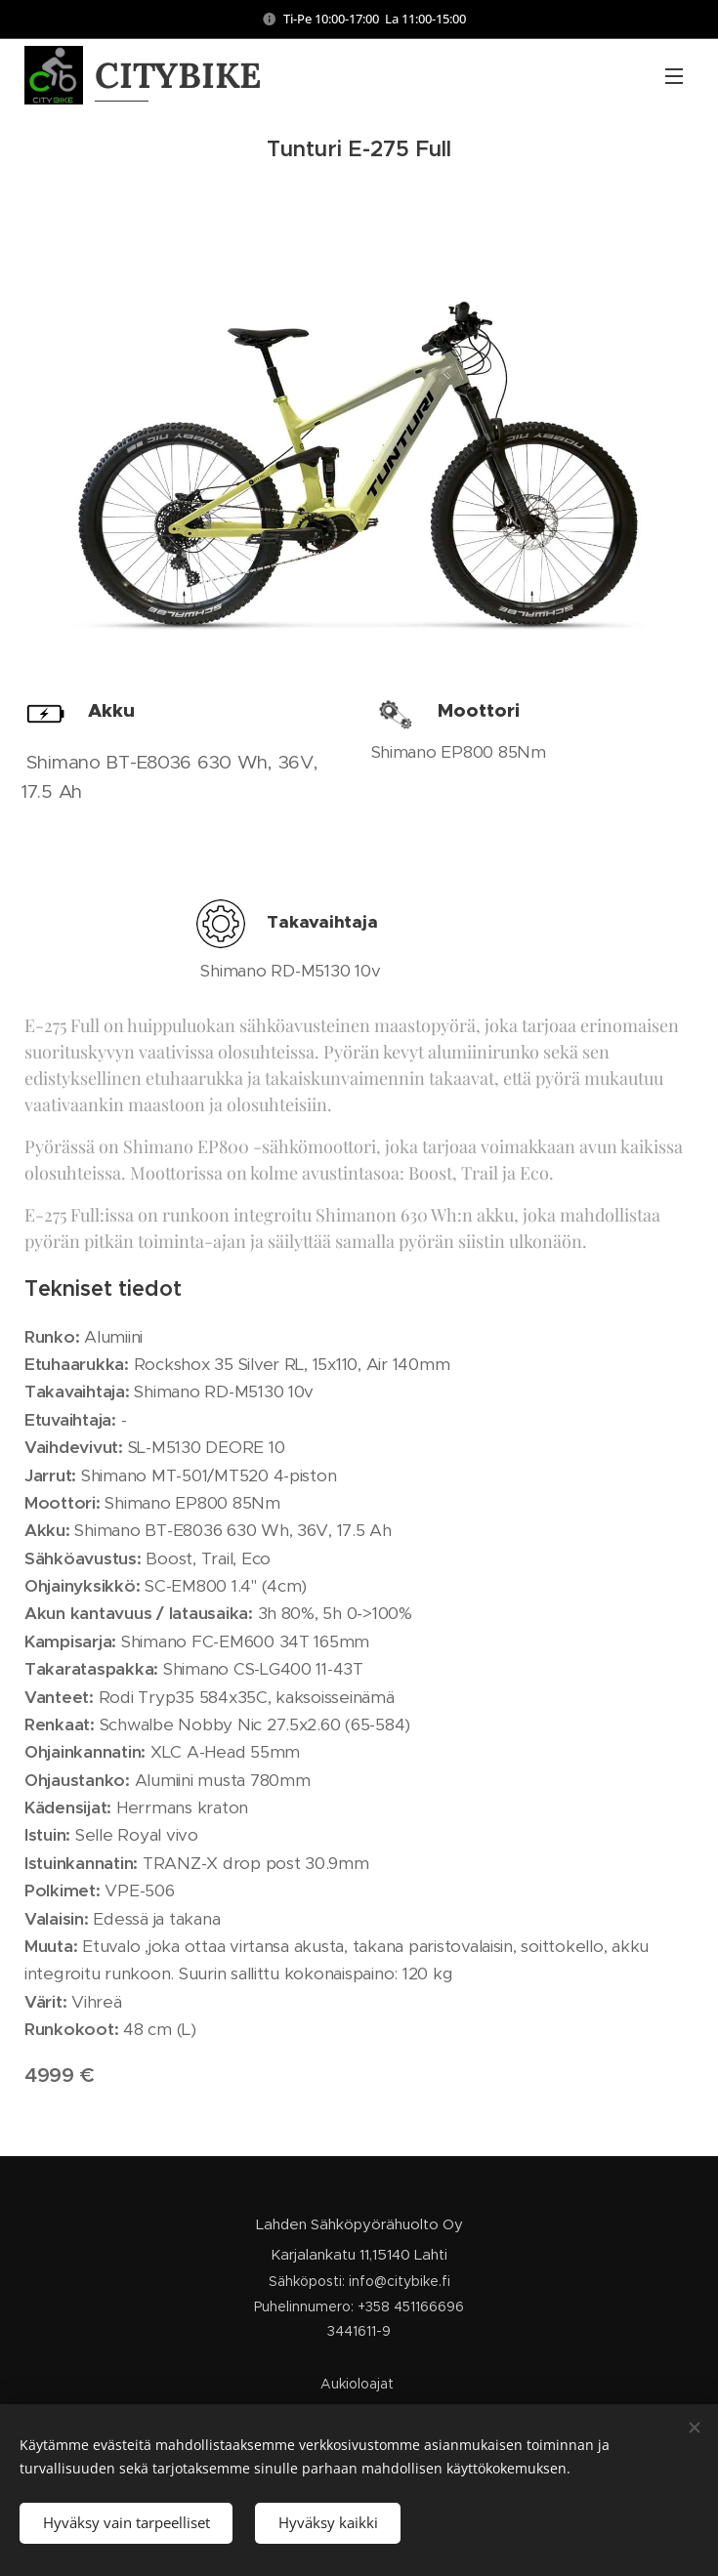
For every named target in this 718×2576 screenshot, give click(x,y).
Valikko (674, 76)
